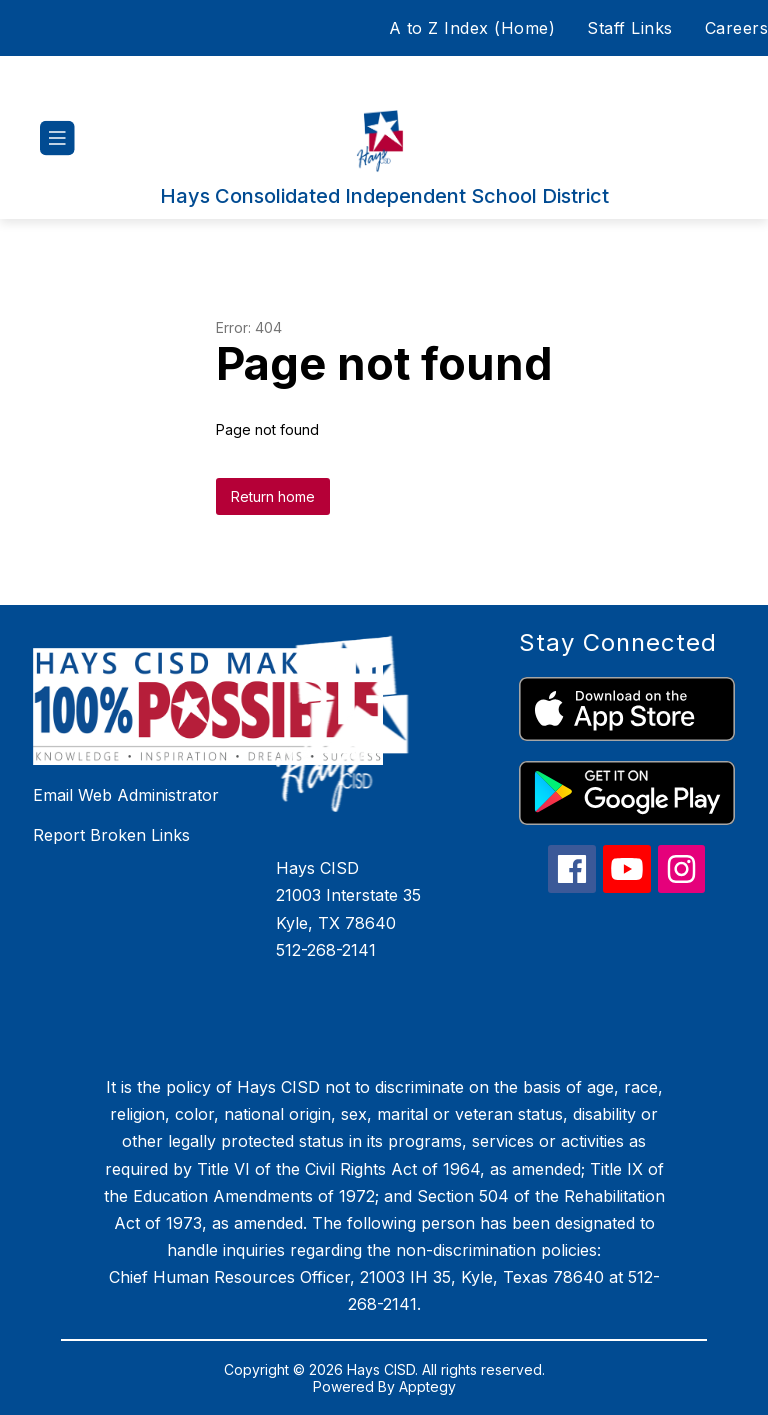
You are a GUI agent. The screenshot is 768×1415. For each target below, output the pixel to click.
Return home (273, 496)
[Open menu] (57, 138)
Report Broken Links (111, 835)
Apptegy (427, 1386)
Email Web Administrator (126, 795)
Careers (737, 28)
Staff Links (630, 28)
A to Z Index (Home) (472, 28)
